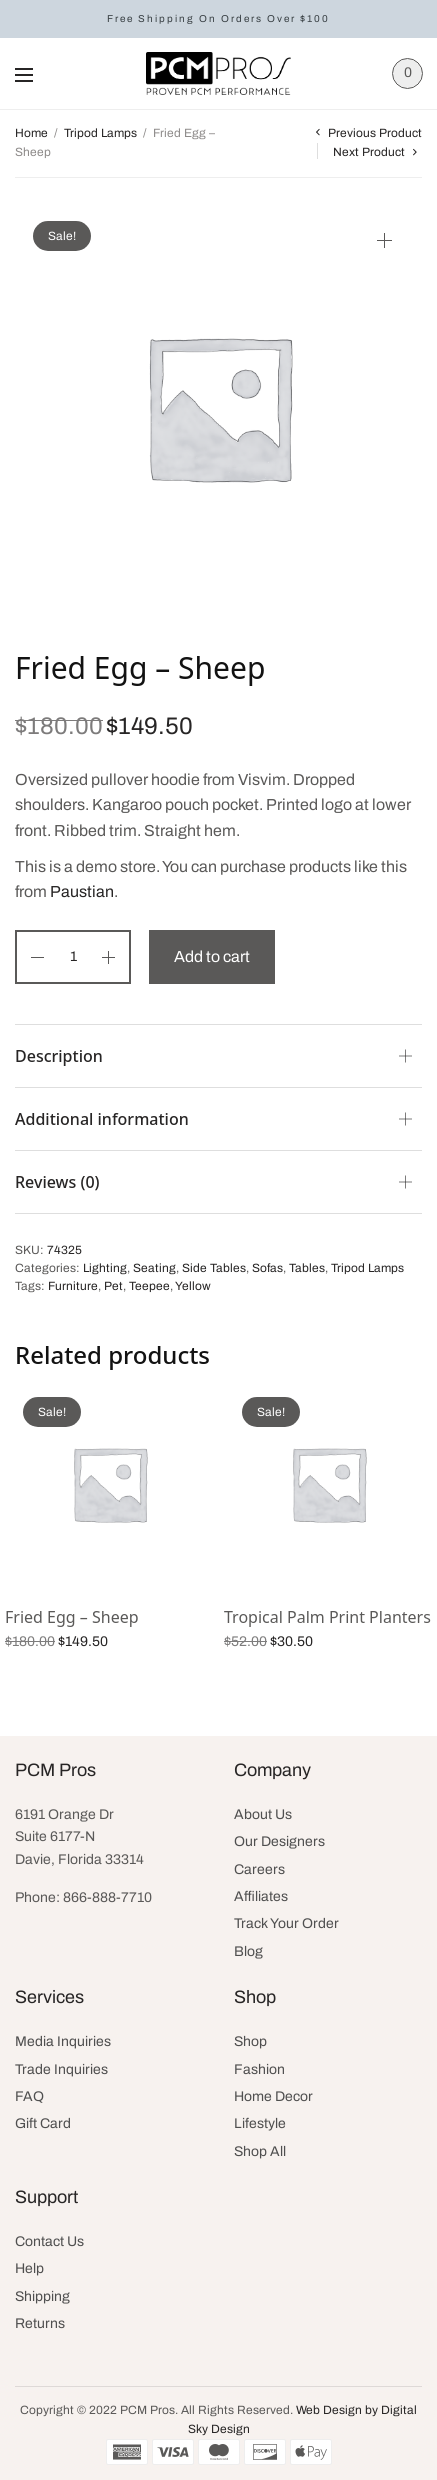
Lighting (105, 1268)
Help (29, 2268)
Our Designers (279, 1841)
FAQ (29, 2096)
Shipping (42, 2296)
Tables (307, 1268)
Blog (248, 1951)
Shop (250, 2041)
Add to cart (212, 956)
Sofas (267, 1268)
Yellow (193, 1286)
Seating (154, 1268)
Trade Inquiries (61, 2069)
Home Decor (273, 2096)
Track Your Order (286, 1923)
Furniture (73, 1286)
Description (59, 1056)
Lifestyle (260, 2123)
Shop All (260, 2151)
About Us (263, 1814)
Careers (259, 1869)
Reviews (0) (57, 1182)
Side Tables (214, 1268)
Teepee (149, 1286)
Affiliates (261, 1896)
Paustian (82, 891)
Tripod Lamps (100, 133)
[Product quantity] (73, 957)
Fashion (259, 2069)
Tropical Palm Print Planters (327, 1617)
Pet (113, 1286)
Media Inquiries (63, 2041)
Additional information (102, 1119)
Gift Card (43, 2123)
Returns (40, 2323)
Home (31, 133)
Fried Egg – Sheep (72, 1617)
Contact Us (49, 2241)
